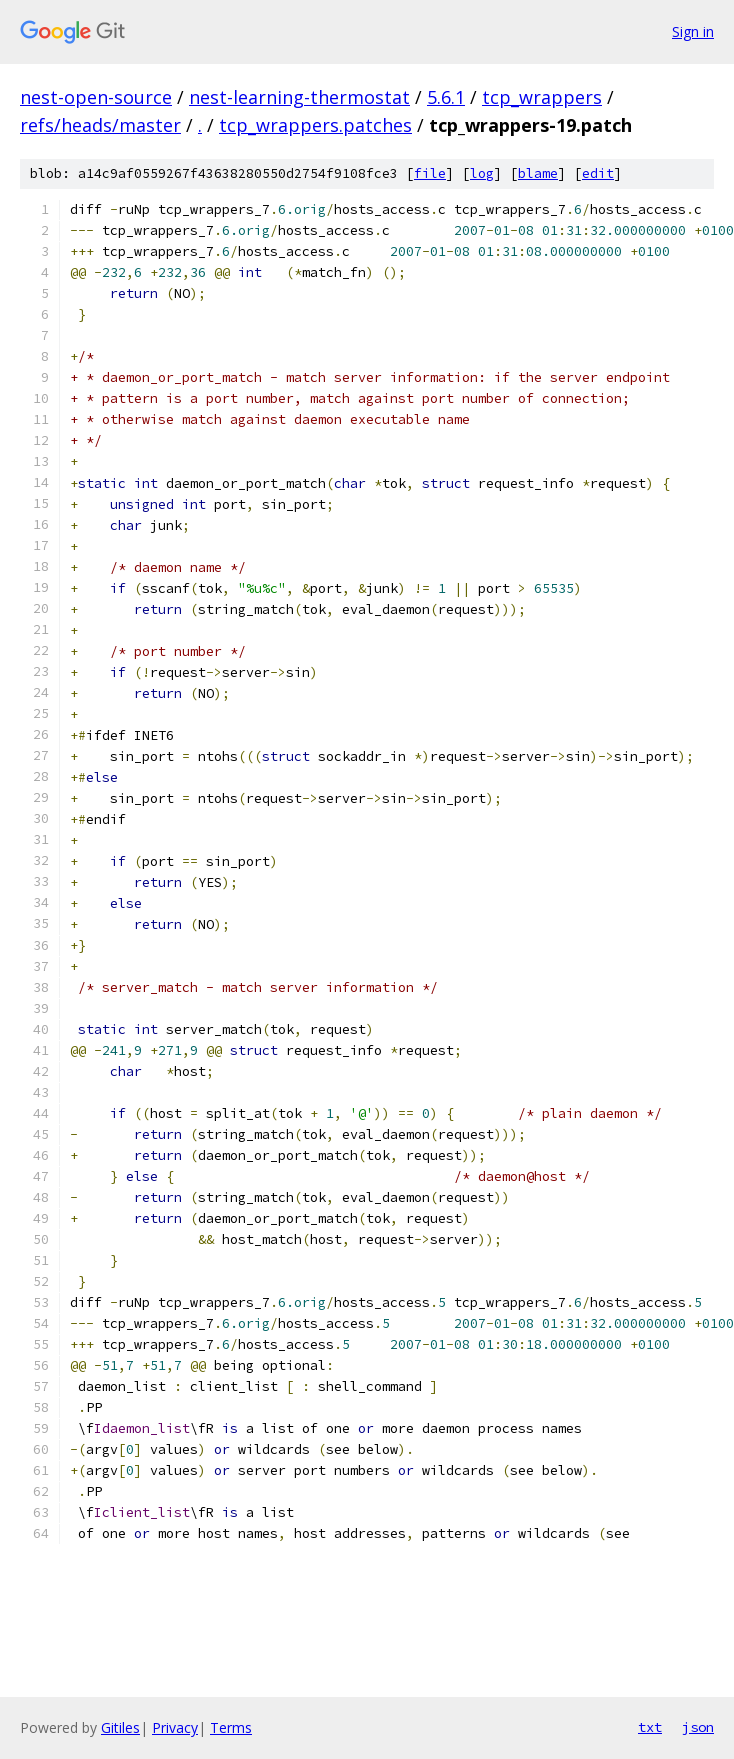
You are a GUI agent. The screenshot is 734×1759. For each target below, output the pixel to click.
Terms (231, 1727)
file (430, 173)
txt (650, 1727)
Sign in (693, 31)
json (698, 1727)
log (482, 173)
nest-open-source (96, 97)
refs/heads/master (100, 125)
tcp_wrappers (542, 97)
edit (598, 173)
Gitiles (120, 1727)
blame (538, 173)
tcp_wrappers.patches (315, 125)
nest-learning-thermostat (299, 97)
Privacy (175, 1727)
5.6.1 (446, 97)
